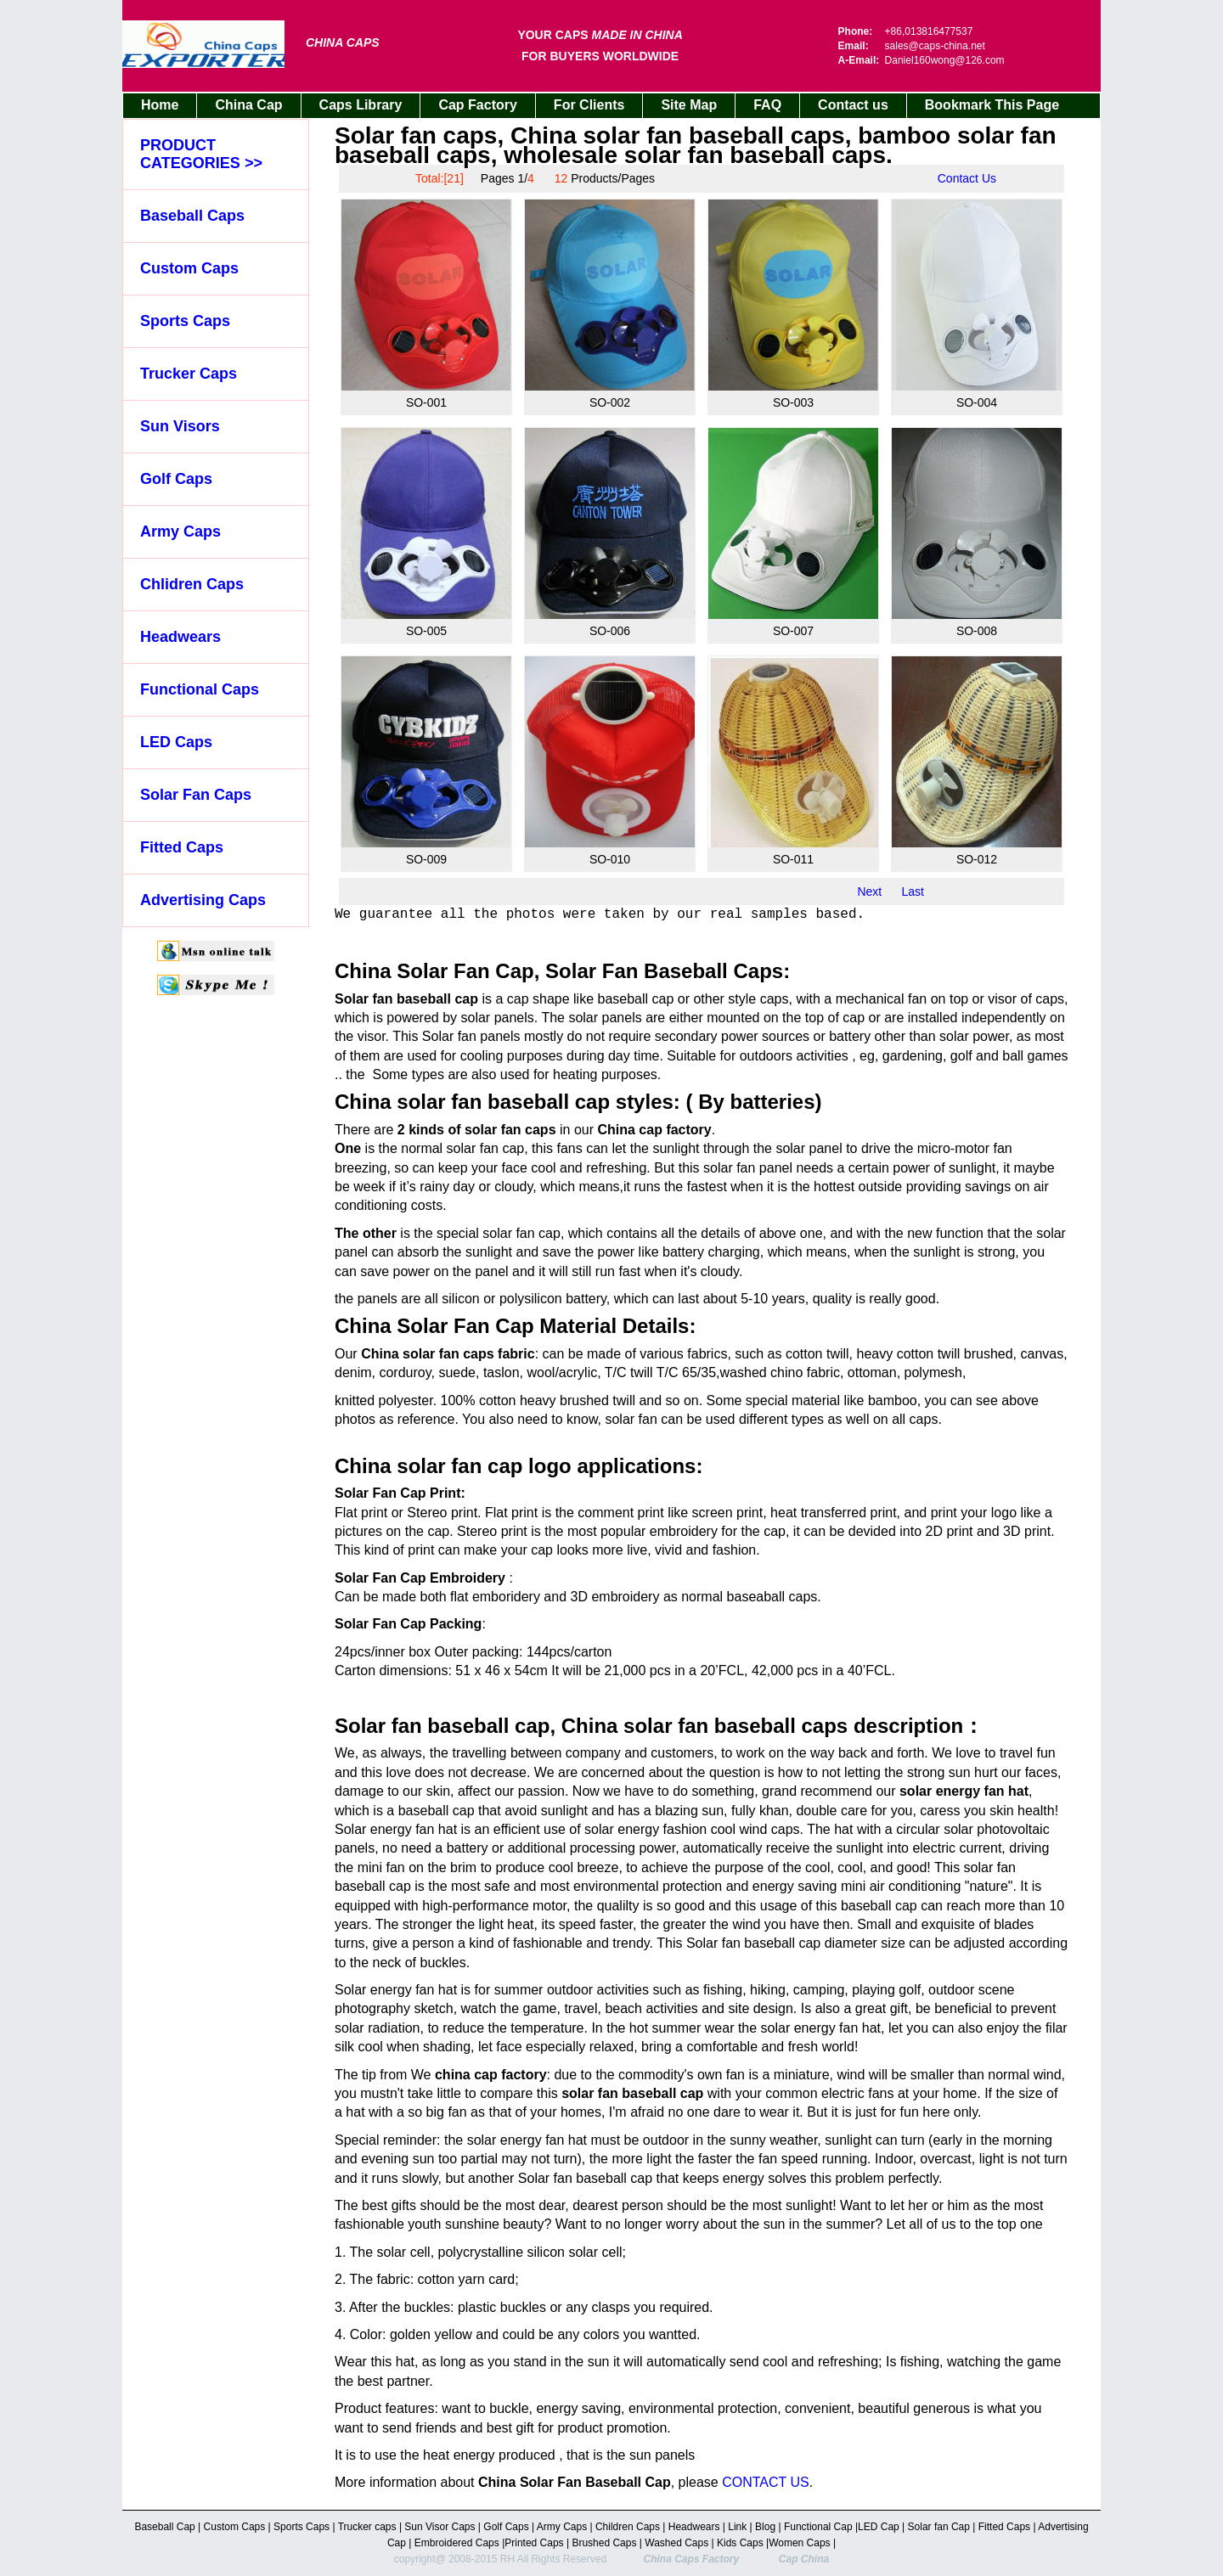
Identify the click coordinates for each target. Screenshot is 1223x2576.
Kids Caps (740, 2543)
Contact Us (967, 178)
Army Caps (180, 531)
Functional (807, 2527)
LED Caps (176, 742)
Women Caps (801, 2543)
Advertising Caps (203, 899)
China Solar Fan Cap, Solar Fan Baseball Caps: (562, 970)
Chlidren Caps (192, 584)
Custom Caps (189, 268)
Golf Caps (176, 478)
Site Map (689, 105)
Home (159, 105)
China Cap (248, 105)
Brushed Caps (605, 2543)
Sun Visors (180, 426)
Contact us (853, 105)
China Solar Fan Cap (434, 1325)
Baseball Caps (192, 215)
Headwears (180, 636)
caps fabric (498, 1354)
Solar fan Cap (940, 2527)
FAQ (767, 105)
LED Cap (880, 2527)
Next (869, 891)
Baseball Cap (166, 2527)
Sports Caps (185, 320)
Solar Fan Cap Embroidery (420, 1578)
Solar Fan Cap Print (397, 1493)
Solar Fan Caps (195, 794)
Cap (843, 2527)
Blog (765, 2527)
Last (913, 891)
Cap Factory (477, 105)
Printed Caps (535, 2543)
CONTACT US (765, 2482)
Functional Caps (199, 689)
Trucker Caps (188, 373)
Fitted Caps (181, 847)
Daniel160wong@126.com (945, 60)
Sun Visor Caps (441, 2527)
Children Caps (628, 2527)
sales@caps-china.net (935, 46)
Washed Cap (674, 2543)
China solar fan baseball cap (472, 1101)
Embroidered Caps (455, 2543)
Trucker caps (368, 2527)
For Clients (589, 105)
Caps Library (361, 105)
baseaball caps (772, 1596)
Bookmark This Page (992, 105)
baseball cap (436, 1810)
